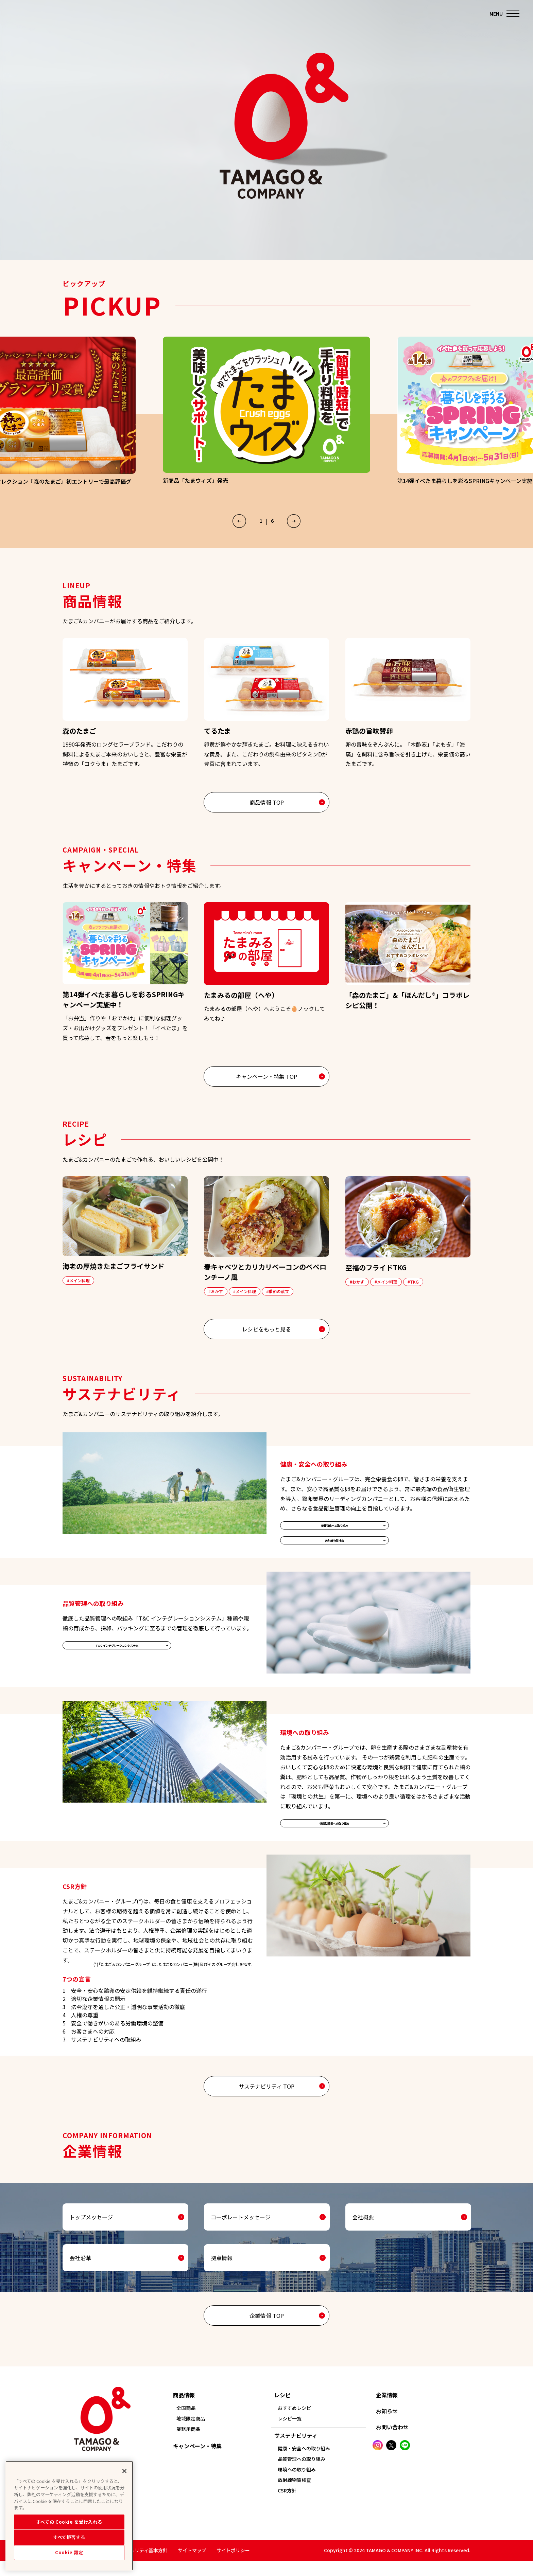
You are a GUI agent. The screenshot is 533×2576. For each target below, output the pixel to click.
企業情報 (387, 2410)
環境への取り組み (297, 2484)
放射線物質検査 (334, 1561)
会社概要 (363, 2246)
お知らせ (387, 2426)
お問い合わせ (392, 2442)
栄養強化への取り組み (334, 1541)
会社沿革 (80, 2287)
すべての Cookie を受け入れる (69, 2545)
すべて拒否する (69, 2560)
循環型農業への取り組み (334, 1849)
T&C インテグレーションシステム (117, 1671)
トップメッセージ (91, 2246)
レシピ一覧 (290, 2433)
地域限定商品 (190, 2433)
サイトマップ (192, 2565)
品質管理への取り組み (301, 2474)
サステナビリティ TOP (266, 2115)
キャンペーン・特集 (197, 2461)
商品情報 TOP (267, 816)
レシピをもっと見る (266, 1343)
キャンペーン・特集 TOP (266, 1090)
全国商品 (185, 2423)
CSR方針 (287, 2505)
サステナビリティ (295, 2451)
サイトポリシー (233, 2565)
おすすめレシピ (294, 2423)
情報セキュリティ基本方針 (139, 2565)
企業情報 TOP (267, 2345)
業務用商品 (188, 2444)
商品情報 (184, 2410)
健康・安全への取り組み (304, 2463)
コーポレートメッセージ (241, 2246)
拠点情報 (222, 2287)
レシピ (282, 2410)
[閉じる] (124, 2494)
